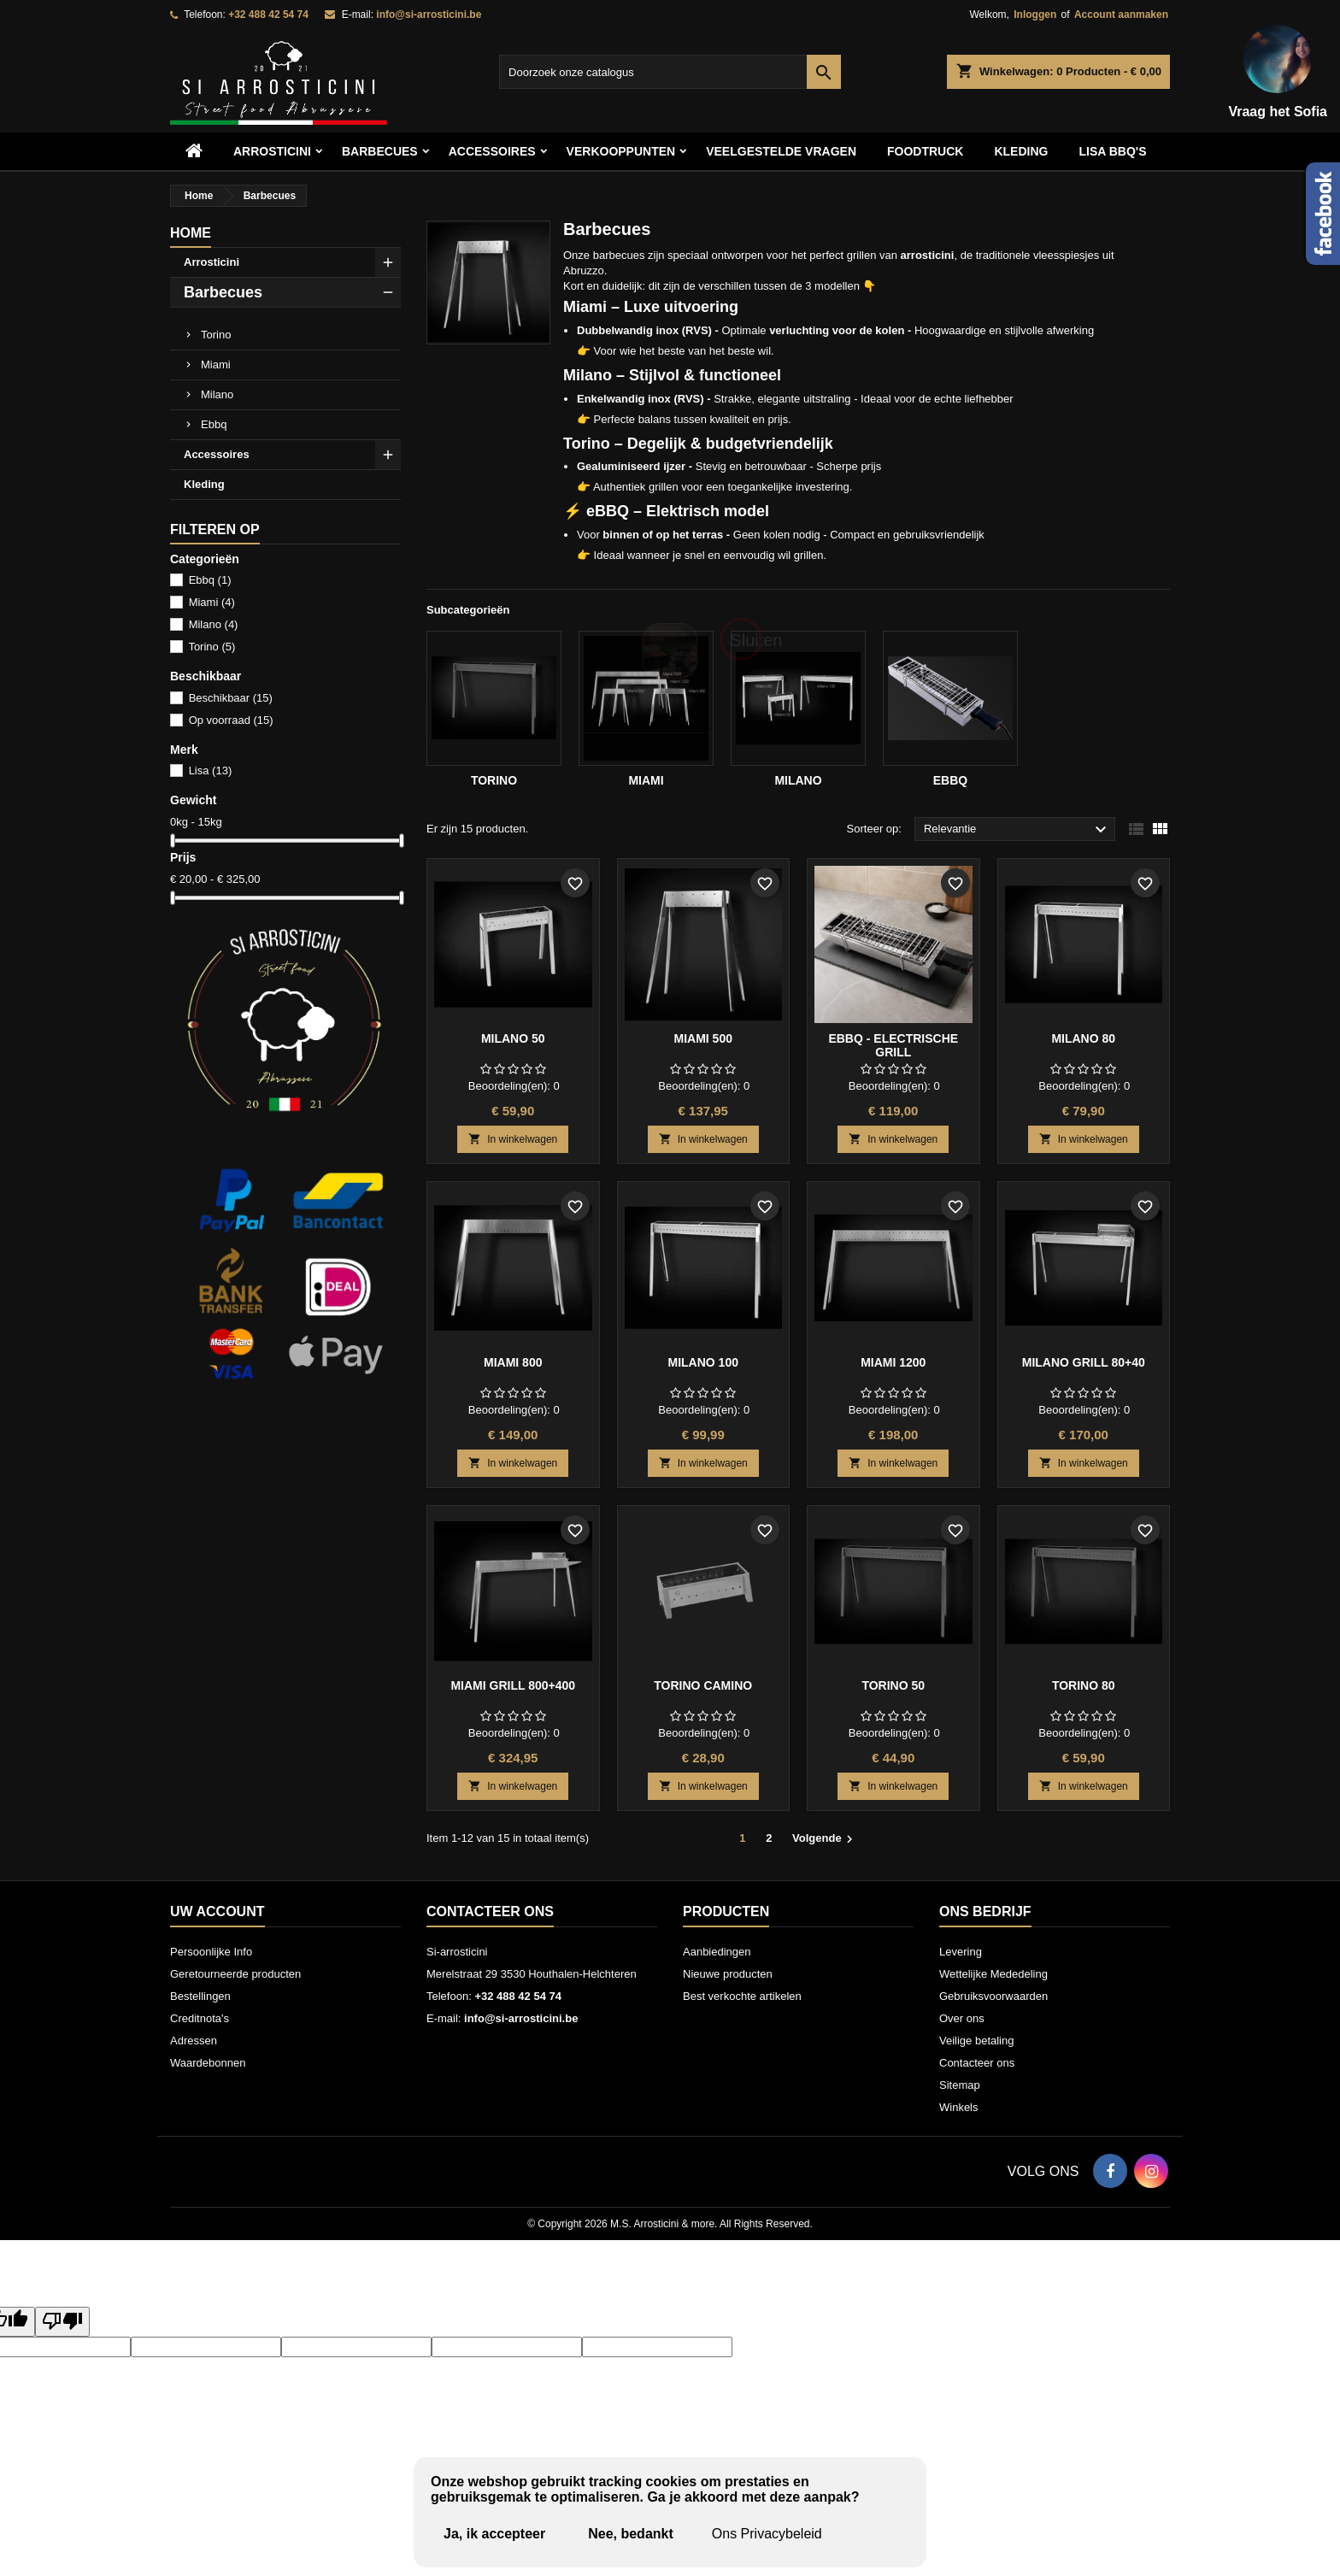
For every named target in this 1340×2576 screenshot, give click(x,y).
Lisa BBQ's (1112, 151)
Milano (217, 394)
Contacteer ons (490, 1911)
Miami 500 (703, 1038)
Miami (216, 364)
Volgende (824, 1839)
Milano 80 (1083, 1038)
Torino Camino (703, 1685)
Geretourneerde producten (235, 1973)
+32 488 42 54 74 (268, 15)
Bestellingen (200, 1996)
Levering (960, 1951)
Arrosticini (272, 151)
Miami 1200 (893, 1362)
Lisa (210, 770)
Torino (216, 334)
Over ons (961, 2018)
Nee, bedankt (630, 2533)
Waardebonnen (207, 2062)
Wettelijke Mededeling (993, 1973)
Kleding (1021, 151)
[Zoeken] (670, 72)
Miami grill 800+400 (512, 1685)
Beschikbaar (231, 697)
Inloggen (1035, 15)
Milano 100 (703, 1362)
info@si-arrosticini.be (428, 15)
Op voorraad (231, 720)
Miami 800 (513, 1362)
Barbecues (380, 151)
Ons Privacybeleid (767, 2533)
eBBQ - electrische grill (893, 1045)
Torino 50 (893, 1685)
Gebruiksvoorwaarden (993, 1996)
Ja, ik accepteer (494, 2533)
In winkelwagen (512, 1138)
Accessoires (217, 454)
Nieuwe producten (728, 1973)
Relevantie (1017, 830)
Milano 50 (513, 1038)
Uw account (217, 1911)
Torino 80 (1083, 1685)
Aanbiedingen (717, 1951)
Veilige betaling (976, 2040)
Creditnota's (199, 2018)
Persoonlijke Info (211, 1951)
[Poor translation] (62, 2322)
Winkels (959, 2107)
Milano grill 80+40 (1083, 1362)
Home (190, 233)
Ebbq (213, 424)
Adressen (193, 2040)
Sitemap (959, 2085)
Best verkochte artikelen (742, 1996)
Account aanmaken (1121, 15)
